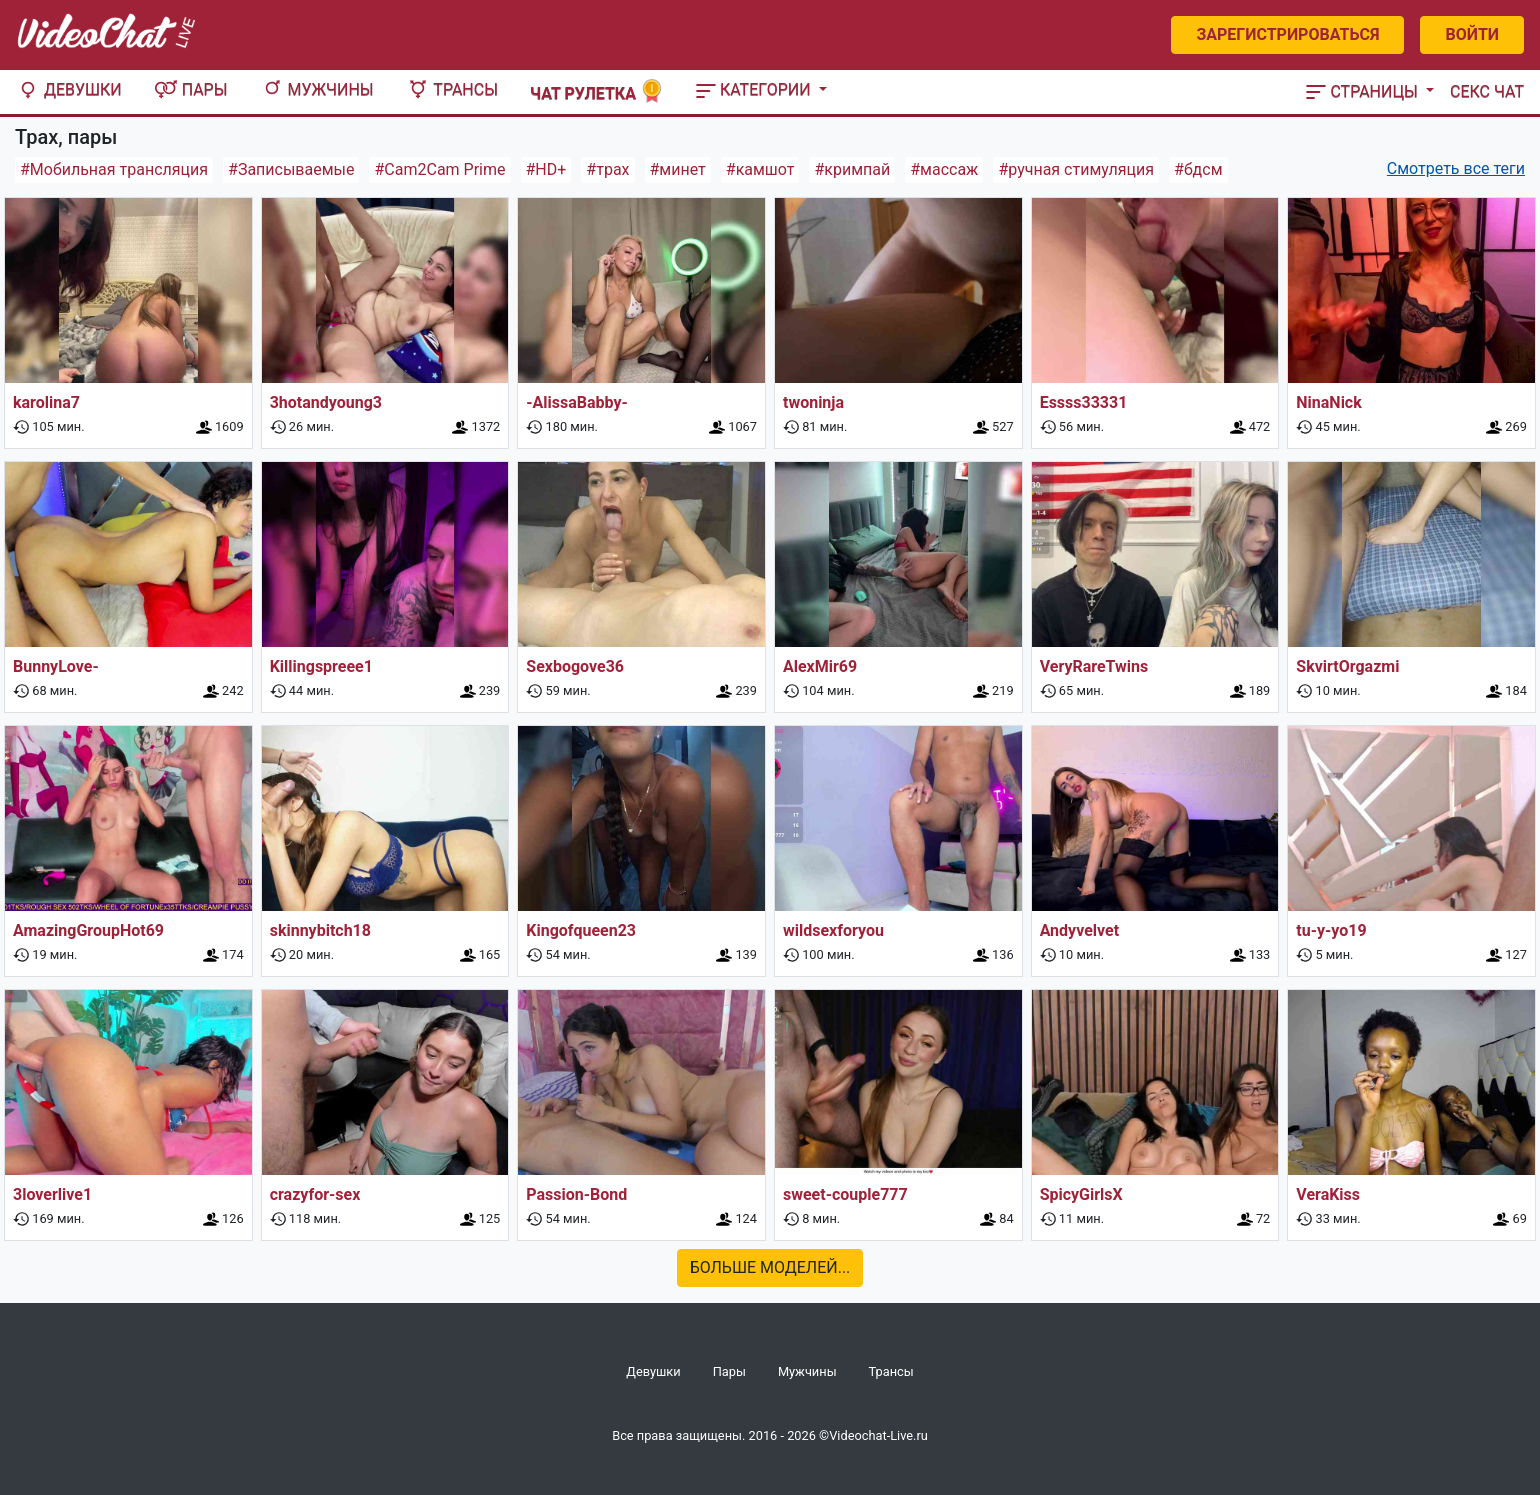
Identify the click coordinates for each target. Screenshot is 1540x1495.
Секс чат (1487, 91)
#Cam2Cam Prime (439, 169)
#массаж (944, 169)
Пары (191, 89)
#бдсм (1198, 169)
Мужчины (317, 89)
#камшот (760, 169)
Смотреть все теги (1456, 168)
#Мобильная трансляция (114, 169)
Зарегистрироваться (1287, 34)
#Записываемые (291, 169)
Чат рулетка (597, 91)
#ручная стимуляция (1076, 169)
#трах (607, 169)
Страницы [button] (1364, 91)
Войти (1472, 34)
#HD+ (546, 169)
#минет (678, 169)
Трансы (452, 89)
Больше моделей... (770, 1267)
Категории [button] (755, 89)
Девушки (69, 89)
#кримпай (852, 169)
